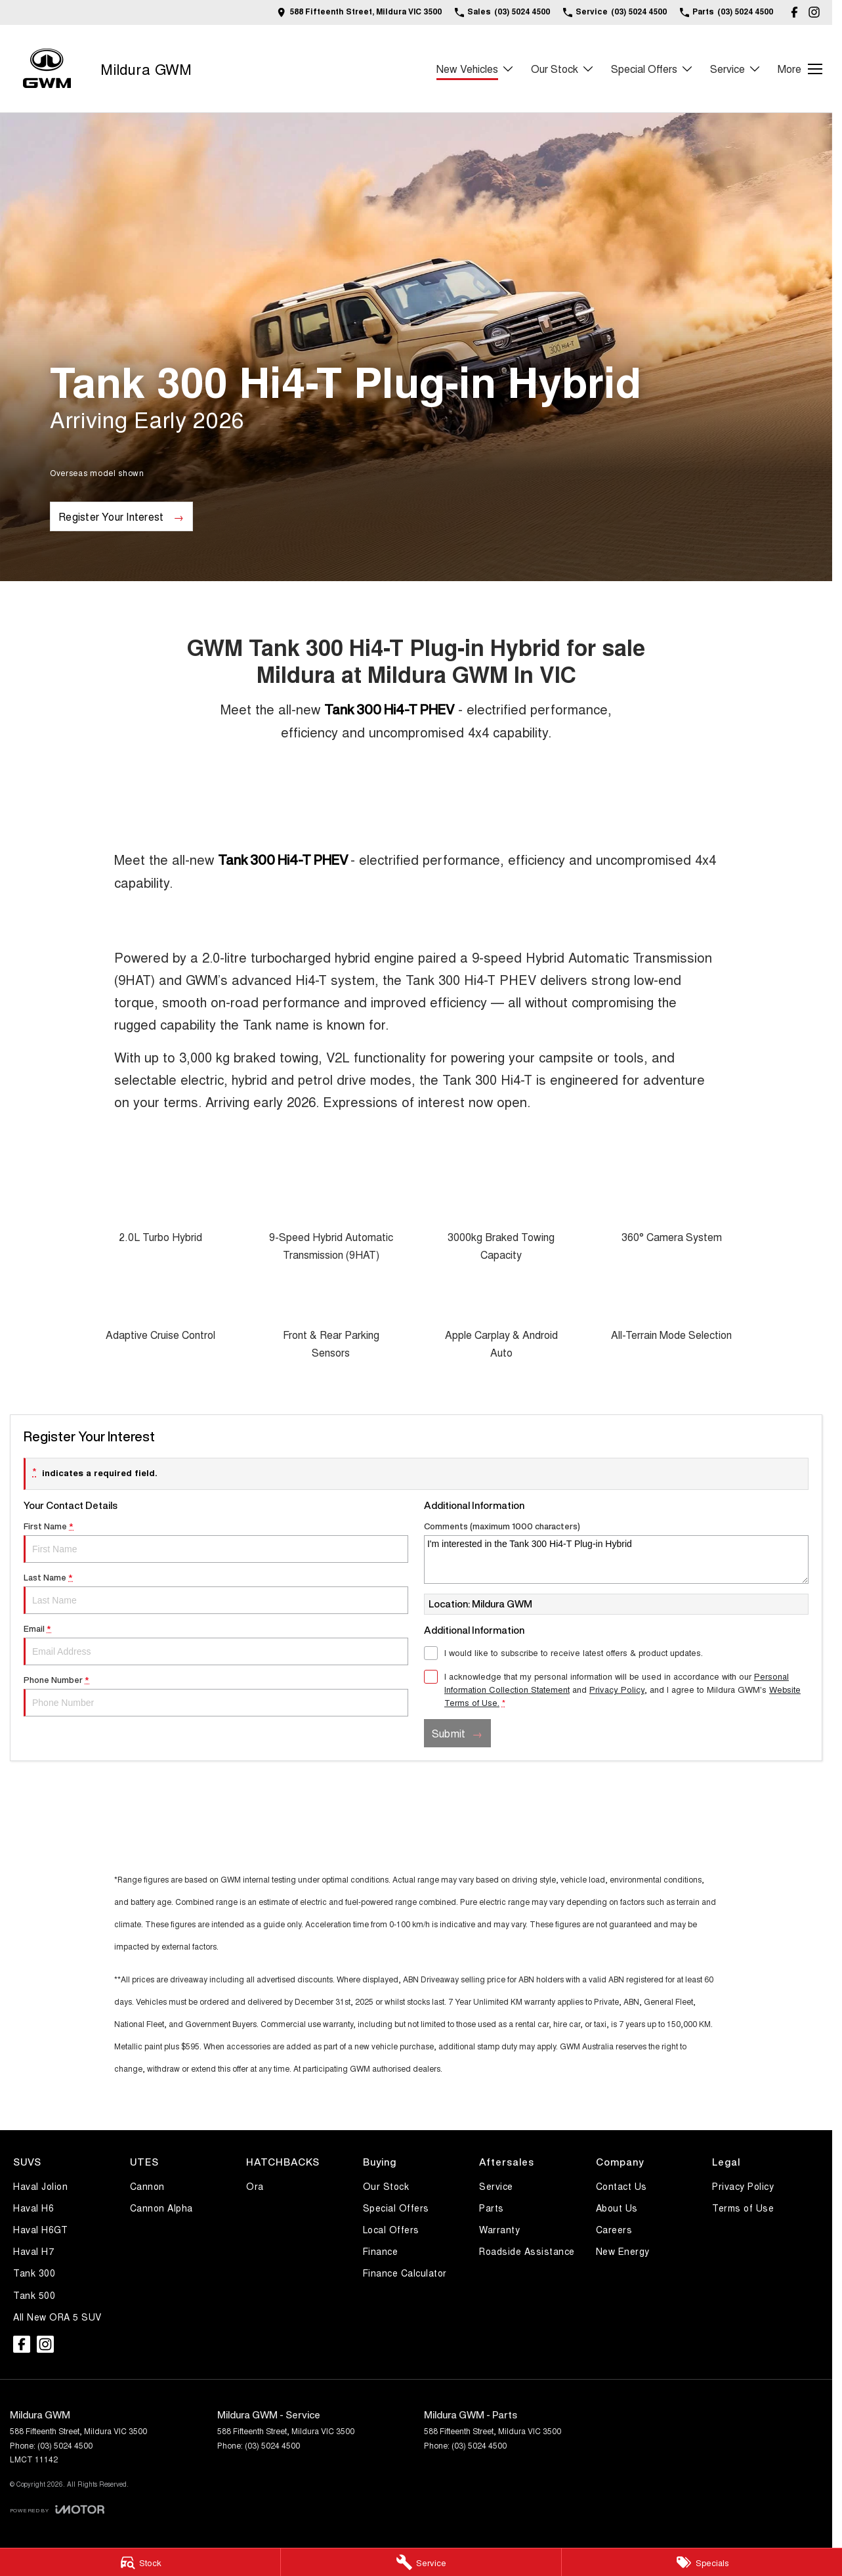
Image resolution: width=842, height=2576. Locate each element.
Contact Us (621, 2186)
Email (216, 1645)
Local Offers (391, 2229)
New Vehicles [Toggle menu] (475, 68)
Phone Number (216, 1696)
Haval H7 (33, 2251)
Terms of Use (743, 2207)
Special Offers (396, 2207)
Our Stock (386, 2186)
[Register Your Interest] (121, 516)
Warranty (499, 2229)
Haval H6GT (40, 2229)
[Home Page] (47, 68)
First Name (216, 1542)
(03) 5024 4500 (65, 2445)
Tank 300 (34, 2272)
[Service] (421, 2562)
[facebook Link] (794, 12)
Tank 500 (34, 2295)
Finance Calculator (405, 2272)
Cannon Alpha (161, 2207)
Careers (614, 2229)
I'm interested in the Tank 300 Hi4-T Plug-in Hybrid (616, 1559)
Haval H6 (33, 2207)
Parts (491, 2207)
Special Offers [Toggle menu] (652, 68)
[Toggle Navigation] (800, 69)
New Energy (623, 2251)
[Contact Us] (359, 12)
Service (496, 2186)
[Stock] (140, 2562)
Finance (380, 2251)
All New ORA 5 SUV (57, 2316)
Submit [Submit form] (448, 1733)
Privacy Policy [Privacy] (616, 1689)
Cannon (147, 2186)
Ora (255, 2186)
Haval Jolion (40, 2186)
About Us (617, 2207)
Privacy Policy (743, 2186)
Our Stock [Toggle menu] (563, 68)
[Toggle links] (57, 2509)
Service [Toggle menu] (735, 68)
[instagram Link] (814, 12)
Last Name (216, 1593)
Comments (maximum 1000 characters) (616, 1553)
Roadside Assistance (527, 2251)
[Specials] (702, 2562)
